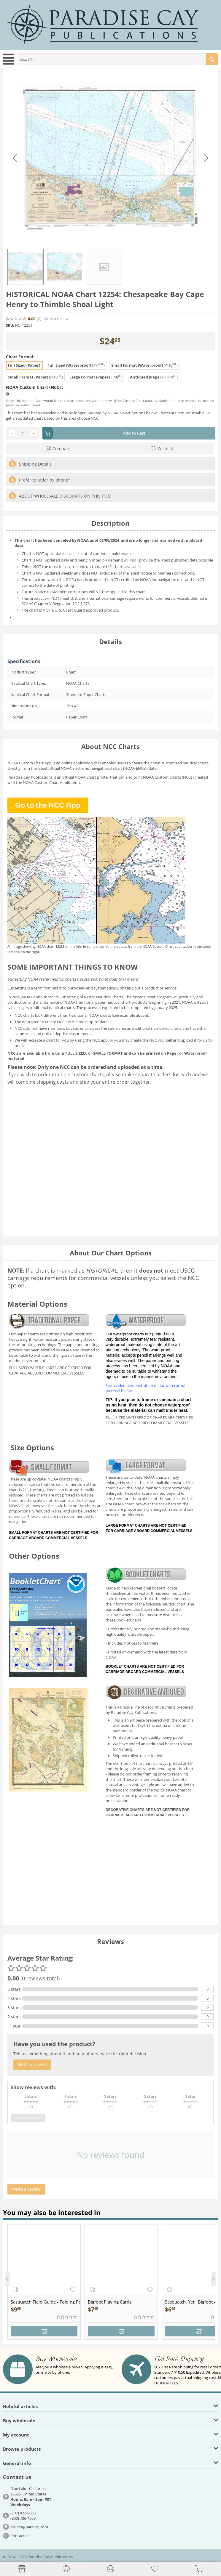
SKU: (10, 325)
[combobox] (117, 59)
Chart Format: (20, 357)
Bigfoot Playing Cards (109, 2302)
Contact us (19, 2535)
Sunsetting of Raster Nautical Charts (91, 997)
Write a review (56, 319)
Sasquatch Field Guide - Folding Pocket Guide (45, 2302)
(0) (39, 319)
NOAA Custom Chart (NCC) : (34, 387)
